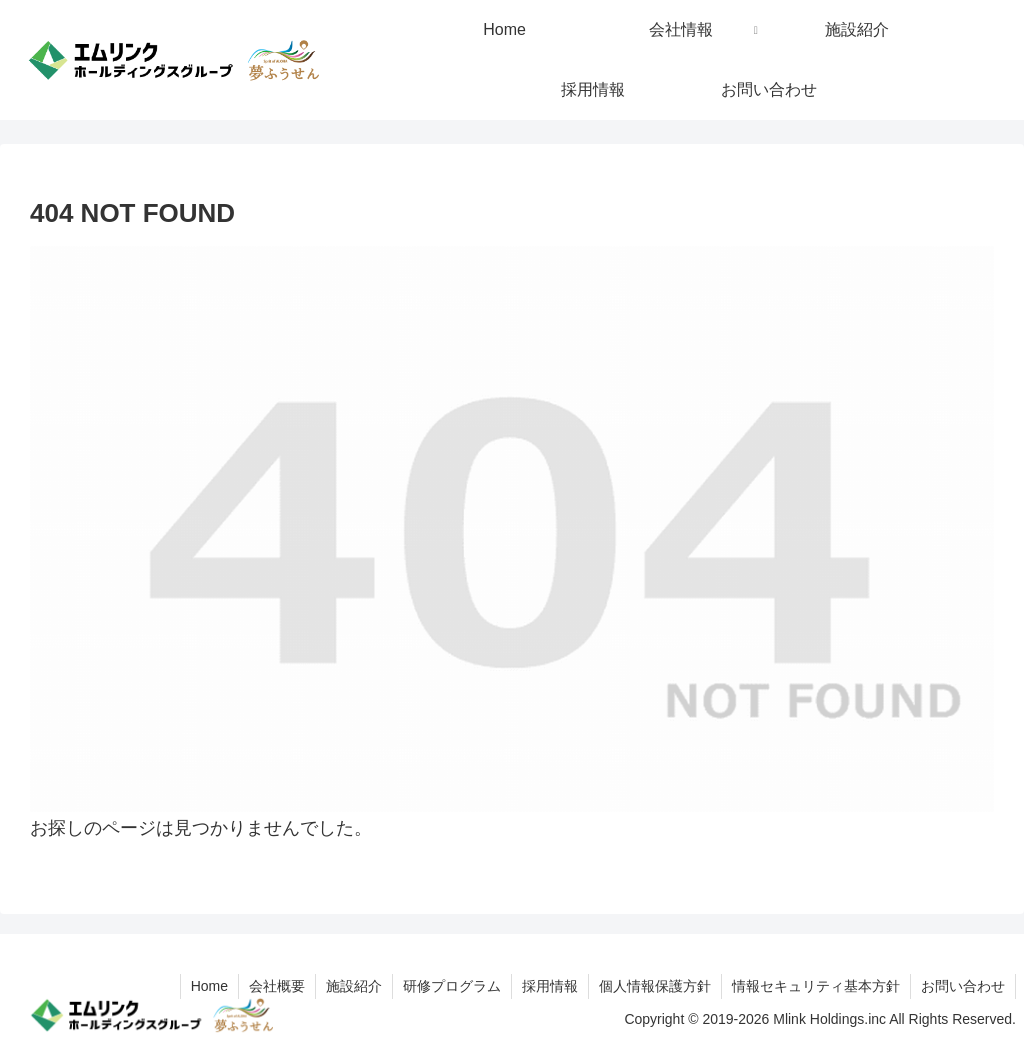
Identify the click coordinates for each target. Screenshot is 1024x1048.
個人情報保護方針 (655, 986)
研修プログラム (452, 986)
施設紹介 (354, 986)
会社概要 (277, 986)
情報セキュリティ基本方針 (816, 986)
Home (209, 986)
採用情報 (550, 986)
